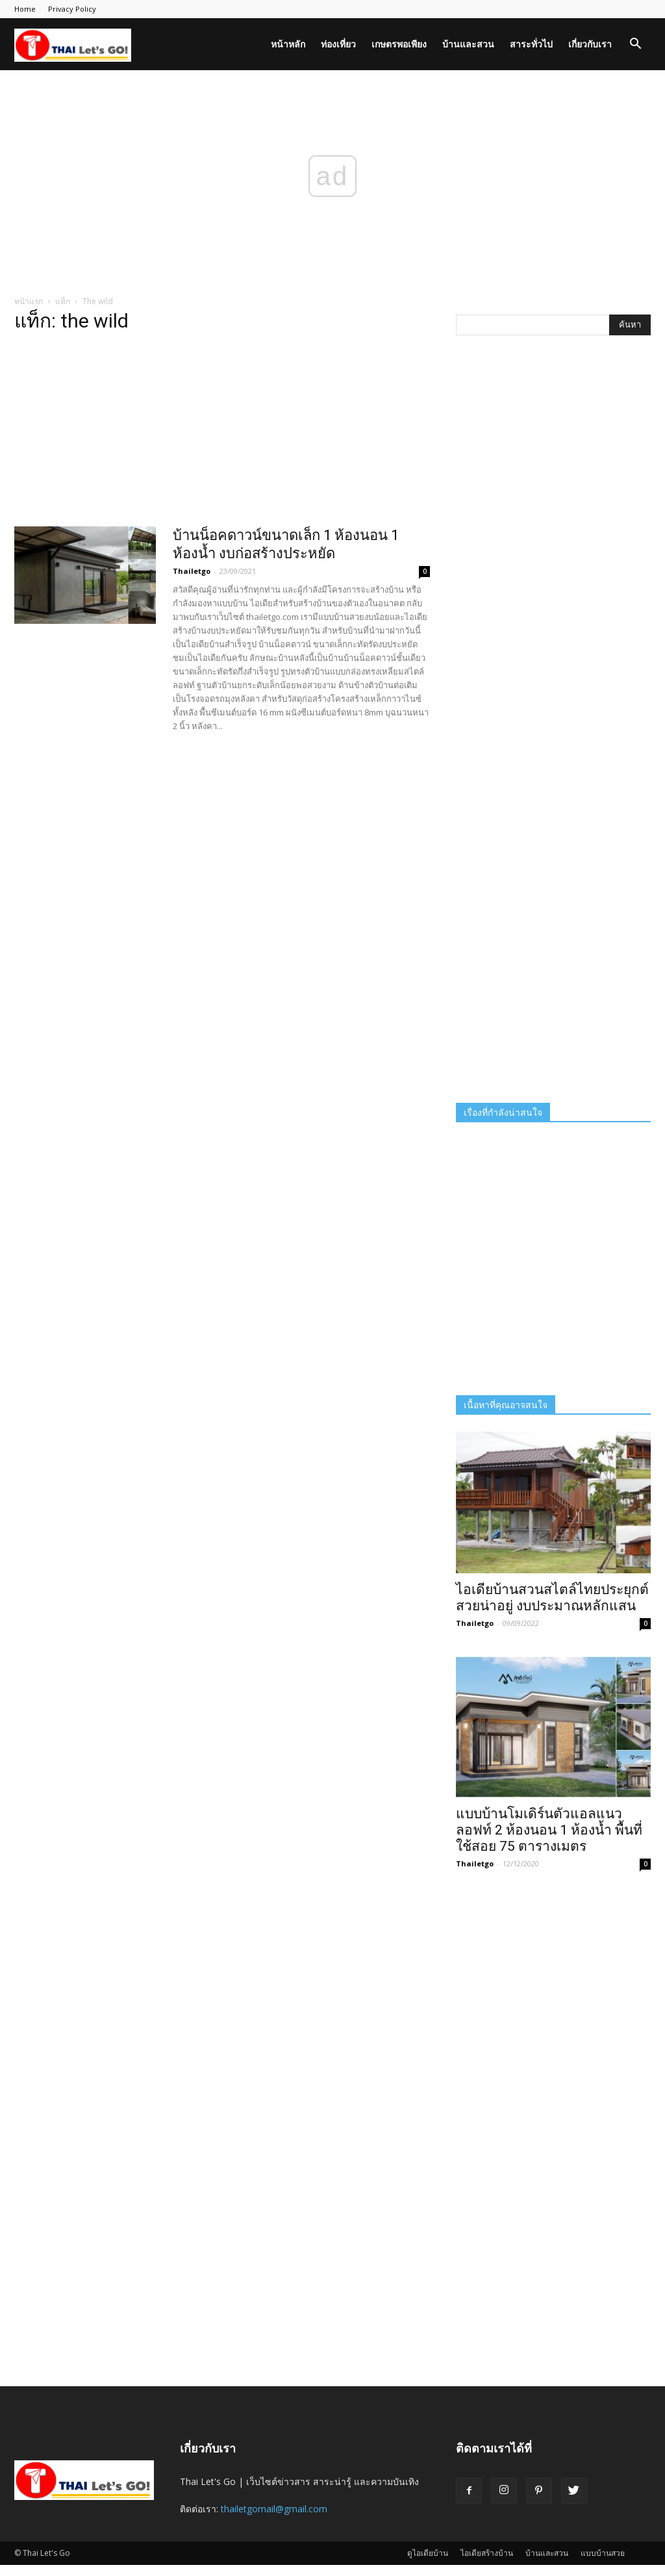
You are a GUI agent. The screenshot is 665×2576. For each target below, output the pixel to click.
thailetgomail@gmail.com (274, 2509)
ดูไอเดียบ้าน (427, 2552)
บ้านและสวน (468, 44)
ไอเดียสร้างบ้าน (486, 2552)
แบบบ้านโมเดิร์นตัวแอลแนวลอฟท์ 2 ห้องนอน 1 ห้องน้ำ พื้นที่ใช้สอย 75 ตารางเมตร (549, 1830)
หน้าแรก (28, 301)
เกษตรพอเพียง (399, 44)
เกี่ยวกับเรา (590, 44)
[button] (635, 45)
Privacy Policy (72, 9)
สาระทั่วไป (531, 44)
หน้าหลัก (288, 44)
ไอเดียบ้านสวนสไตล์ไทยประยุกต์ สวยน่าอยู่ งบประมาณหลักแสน (552, 1598)
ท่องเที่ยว (338, 44)
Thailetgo (191, 571)
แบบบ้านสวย (603, 2552)
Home (25, 9)
